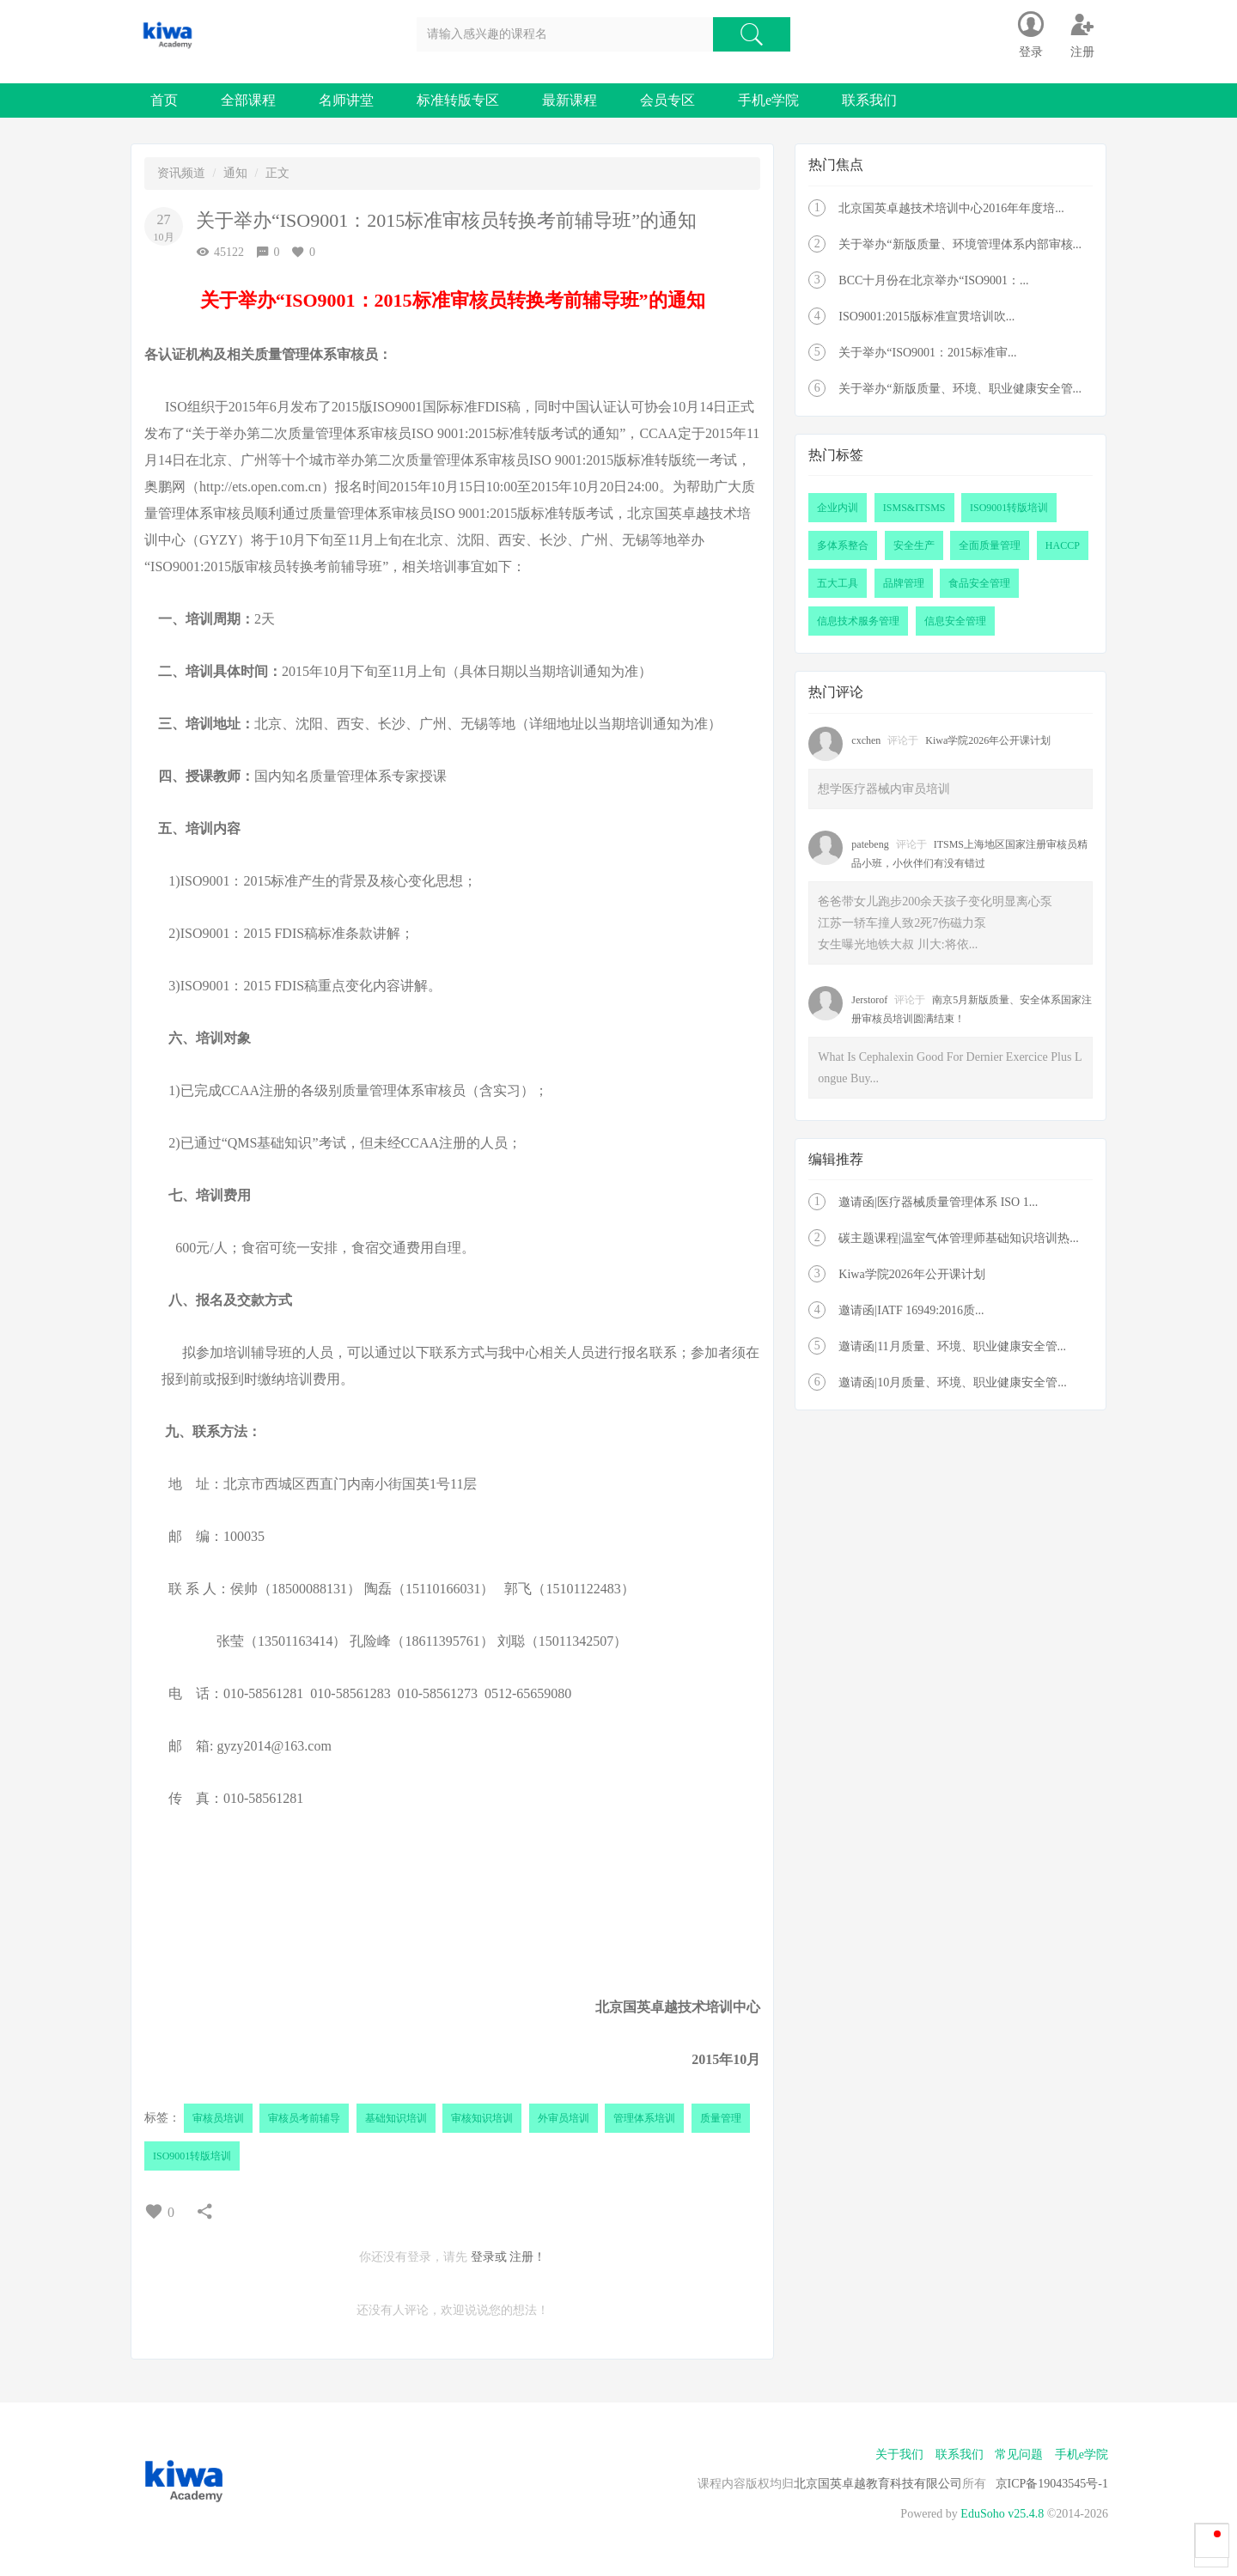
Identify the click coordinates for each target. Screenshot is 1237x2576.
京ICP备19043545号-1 (1052, 2483)
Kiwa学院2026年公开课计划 (988, 740)
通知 (235, 173)
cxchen (866, 740)
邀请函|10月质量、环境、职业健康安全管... (952, 1382)
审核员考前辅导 (304, 2118)
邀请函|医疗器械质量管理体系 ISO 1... (938, 1202)
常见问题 (1019, 2454)
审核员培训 (218, 2118)
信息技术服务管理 (858, 621)
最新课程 (569, 100)
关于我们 (899, 2454)
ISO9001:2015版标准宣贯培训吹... (926, 316)
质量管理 (720, 2118)
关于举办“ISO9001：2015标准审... (927, 352)
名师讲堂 (346, 100)
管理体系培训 (644, 2118)
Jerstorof (869, 1000)
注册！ (527, 2256)
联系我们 (869, 100)
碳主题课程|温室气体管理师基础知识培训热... (958, 1238)
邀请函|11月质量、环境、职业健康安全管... (952, 1346)
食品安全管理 (979, 583)
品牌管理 (903, 583)
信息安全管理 (955, 621)
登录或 (489, 2256)
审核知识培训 (482, 2118)
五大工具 (837, 583)
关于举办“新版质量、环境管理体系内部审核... (960, 244)
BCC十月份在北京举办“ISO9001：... (933, 280)
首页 (164, 100)
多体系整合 (842, 545)
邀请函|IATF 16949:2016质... (911, 1310)
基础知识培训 (396, 2118)
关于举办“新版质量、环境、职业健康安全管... (960, 388)
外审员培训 (563, 2118)
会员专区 (667, 100)
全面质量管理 (990, 545)
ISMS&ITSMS (914, 508)
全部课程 (248, 100)
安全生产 (914, 545)
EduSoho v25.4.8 (1002, 2513)
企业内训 (837, 508)
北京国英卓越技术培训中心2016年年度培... (951, 208)
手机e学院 (768, 100)
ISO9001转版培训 (192, 2156)
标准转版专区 (458, 100)
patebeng (869, 844)
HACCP (1062, 545)
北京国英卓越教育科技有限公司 (878, 2483)
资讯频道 (181, 173)
